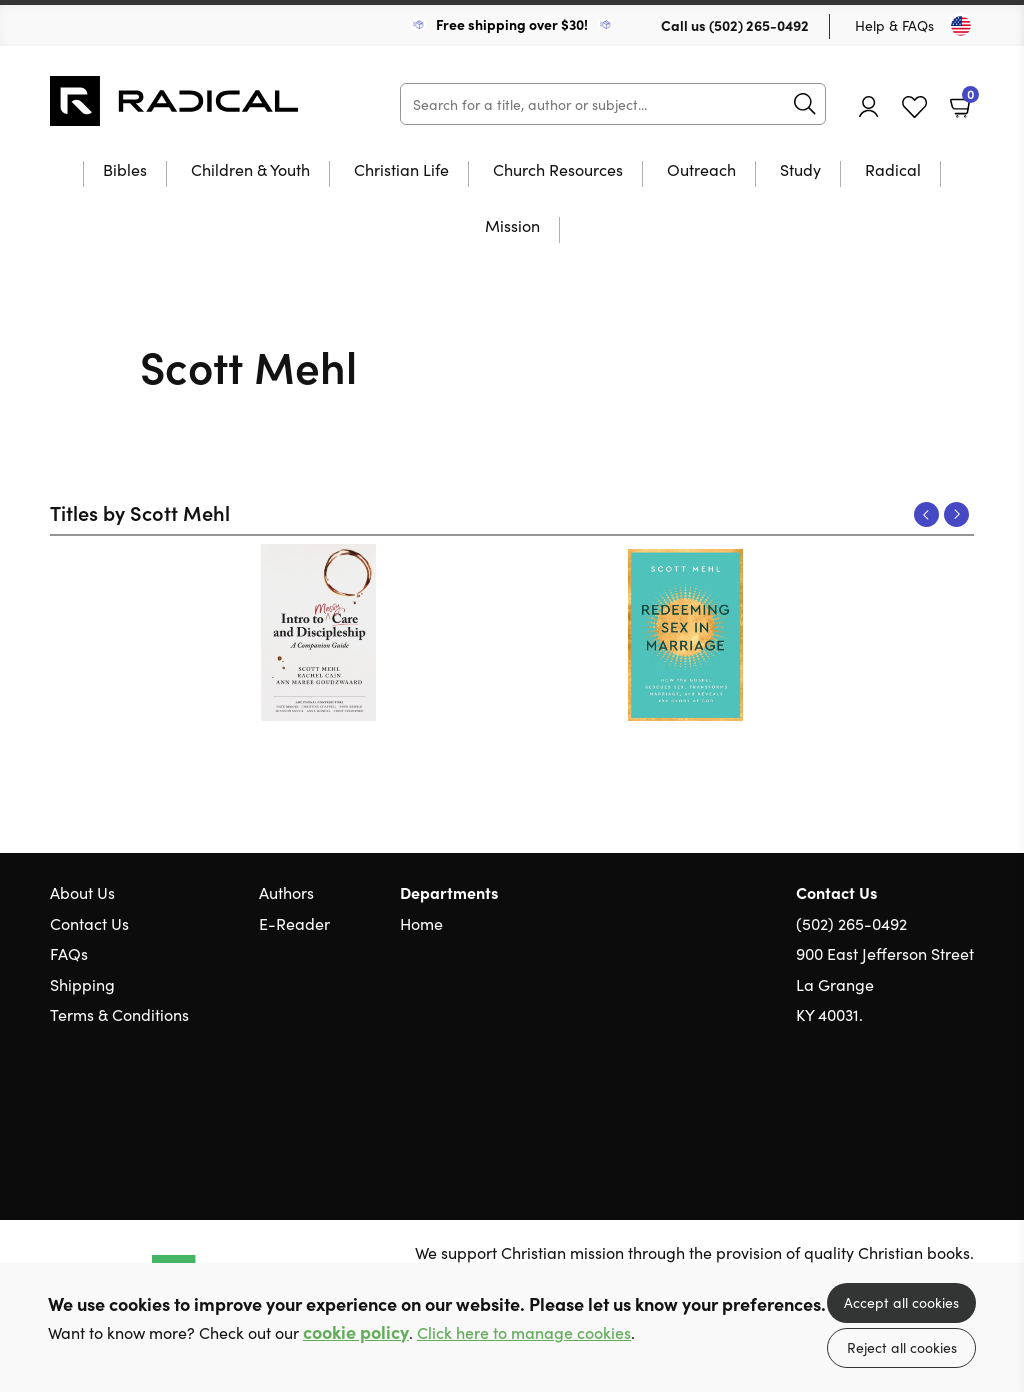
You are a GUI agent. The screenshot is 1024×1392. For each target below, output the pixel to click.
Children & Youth (250, 170)
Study (800, 170)
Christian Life (401, 170)
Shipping (82, 984)
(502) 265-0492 (759, 25)
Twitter (892, 1110)
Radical (893, 170)
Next (956, 514)
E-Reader (294, 923)
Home (421, 923)
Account (869, 106)
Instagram (964, 1110)
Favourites (914, 107)
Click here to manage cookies (524, 1332)
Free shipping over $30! (512, 24)
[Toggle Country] (961, 26)
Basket (968, 99)
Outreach (701, 170)
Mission (512, 226)
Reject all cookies (902, 1347)
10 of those (175, 101)
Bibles (125, 170)
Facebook (929, 1109)
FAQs (69, 953)
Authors (286, 892)
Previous (926, 514)
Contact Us (89, 923)
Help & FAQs (894, 25)
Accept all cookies (901, 1302)
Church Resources (558, 170)
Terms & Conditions (119, 1014)
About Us (82, 892)
